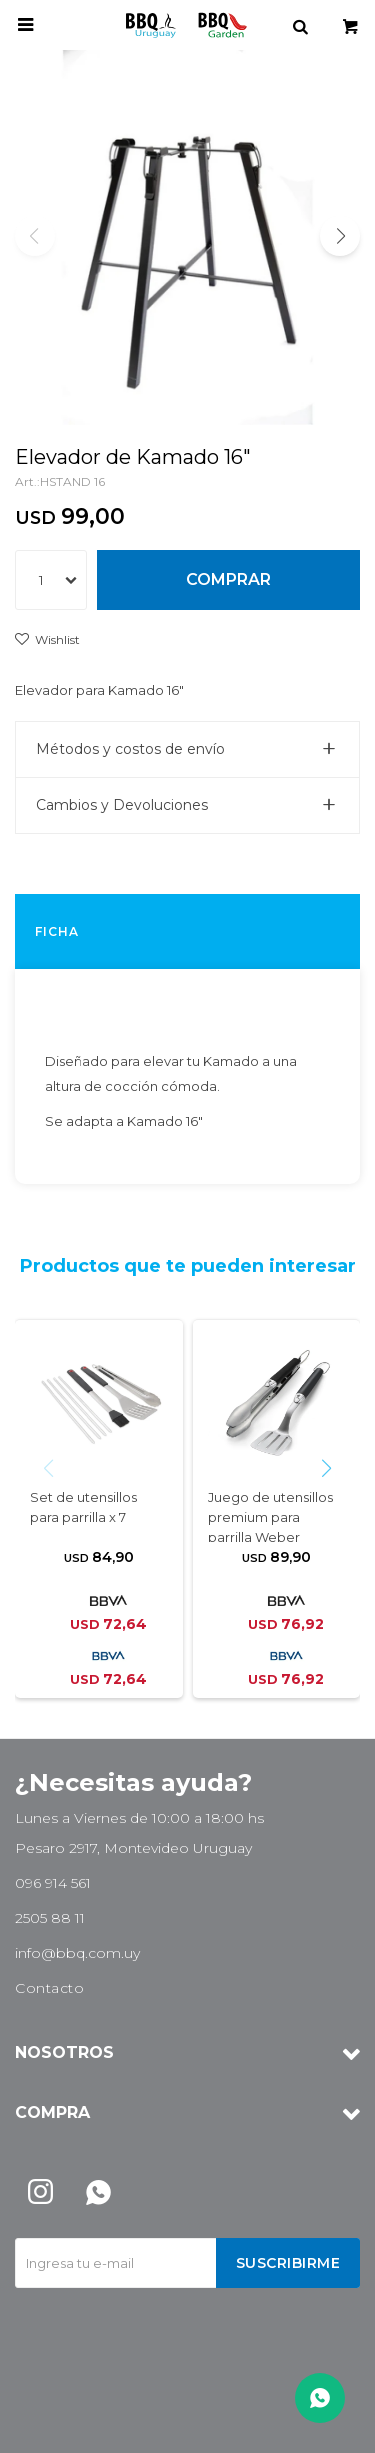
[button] (340, 236)
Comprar (228, 579)
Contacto (49, 1988)
